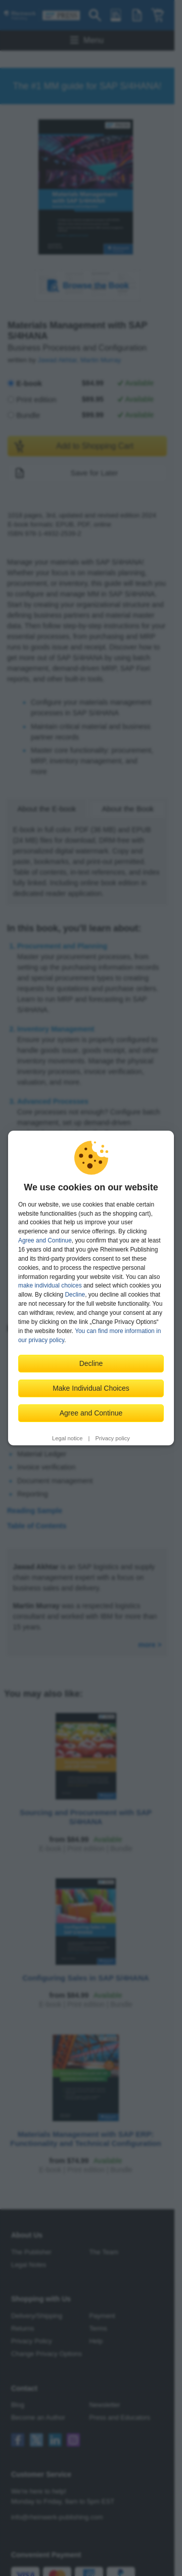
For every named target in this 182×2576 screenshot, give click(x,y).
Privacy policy (113, 1438)
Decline (75, 1294)
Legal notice (67, 1438)
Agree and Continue (45, 1240)
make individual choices (50, 1285)
